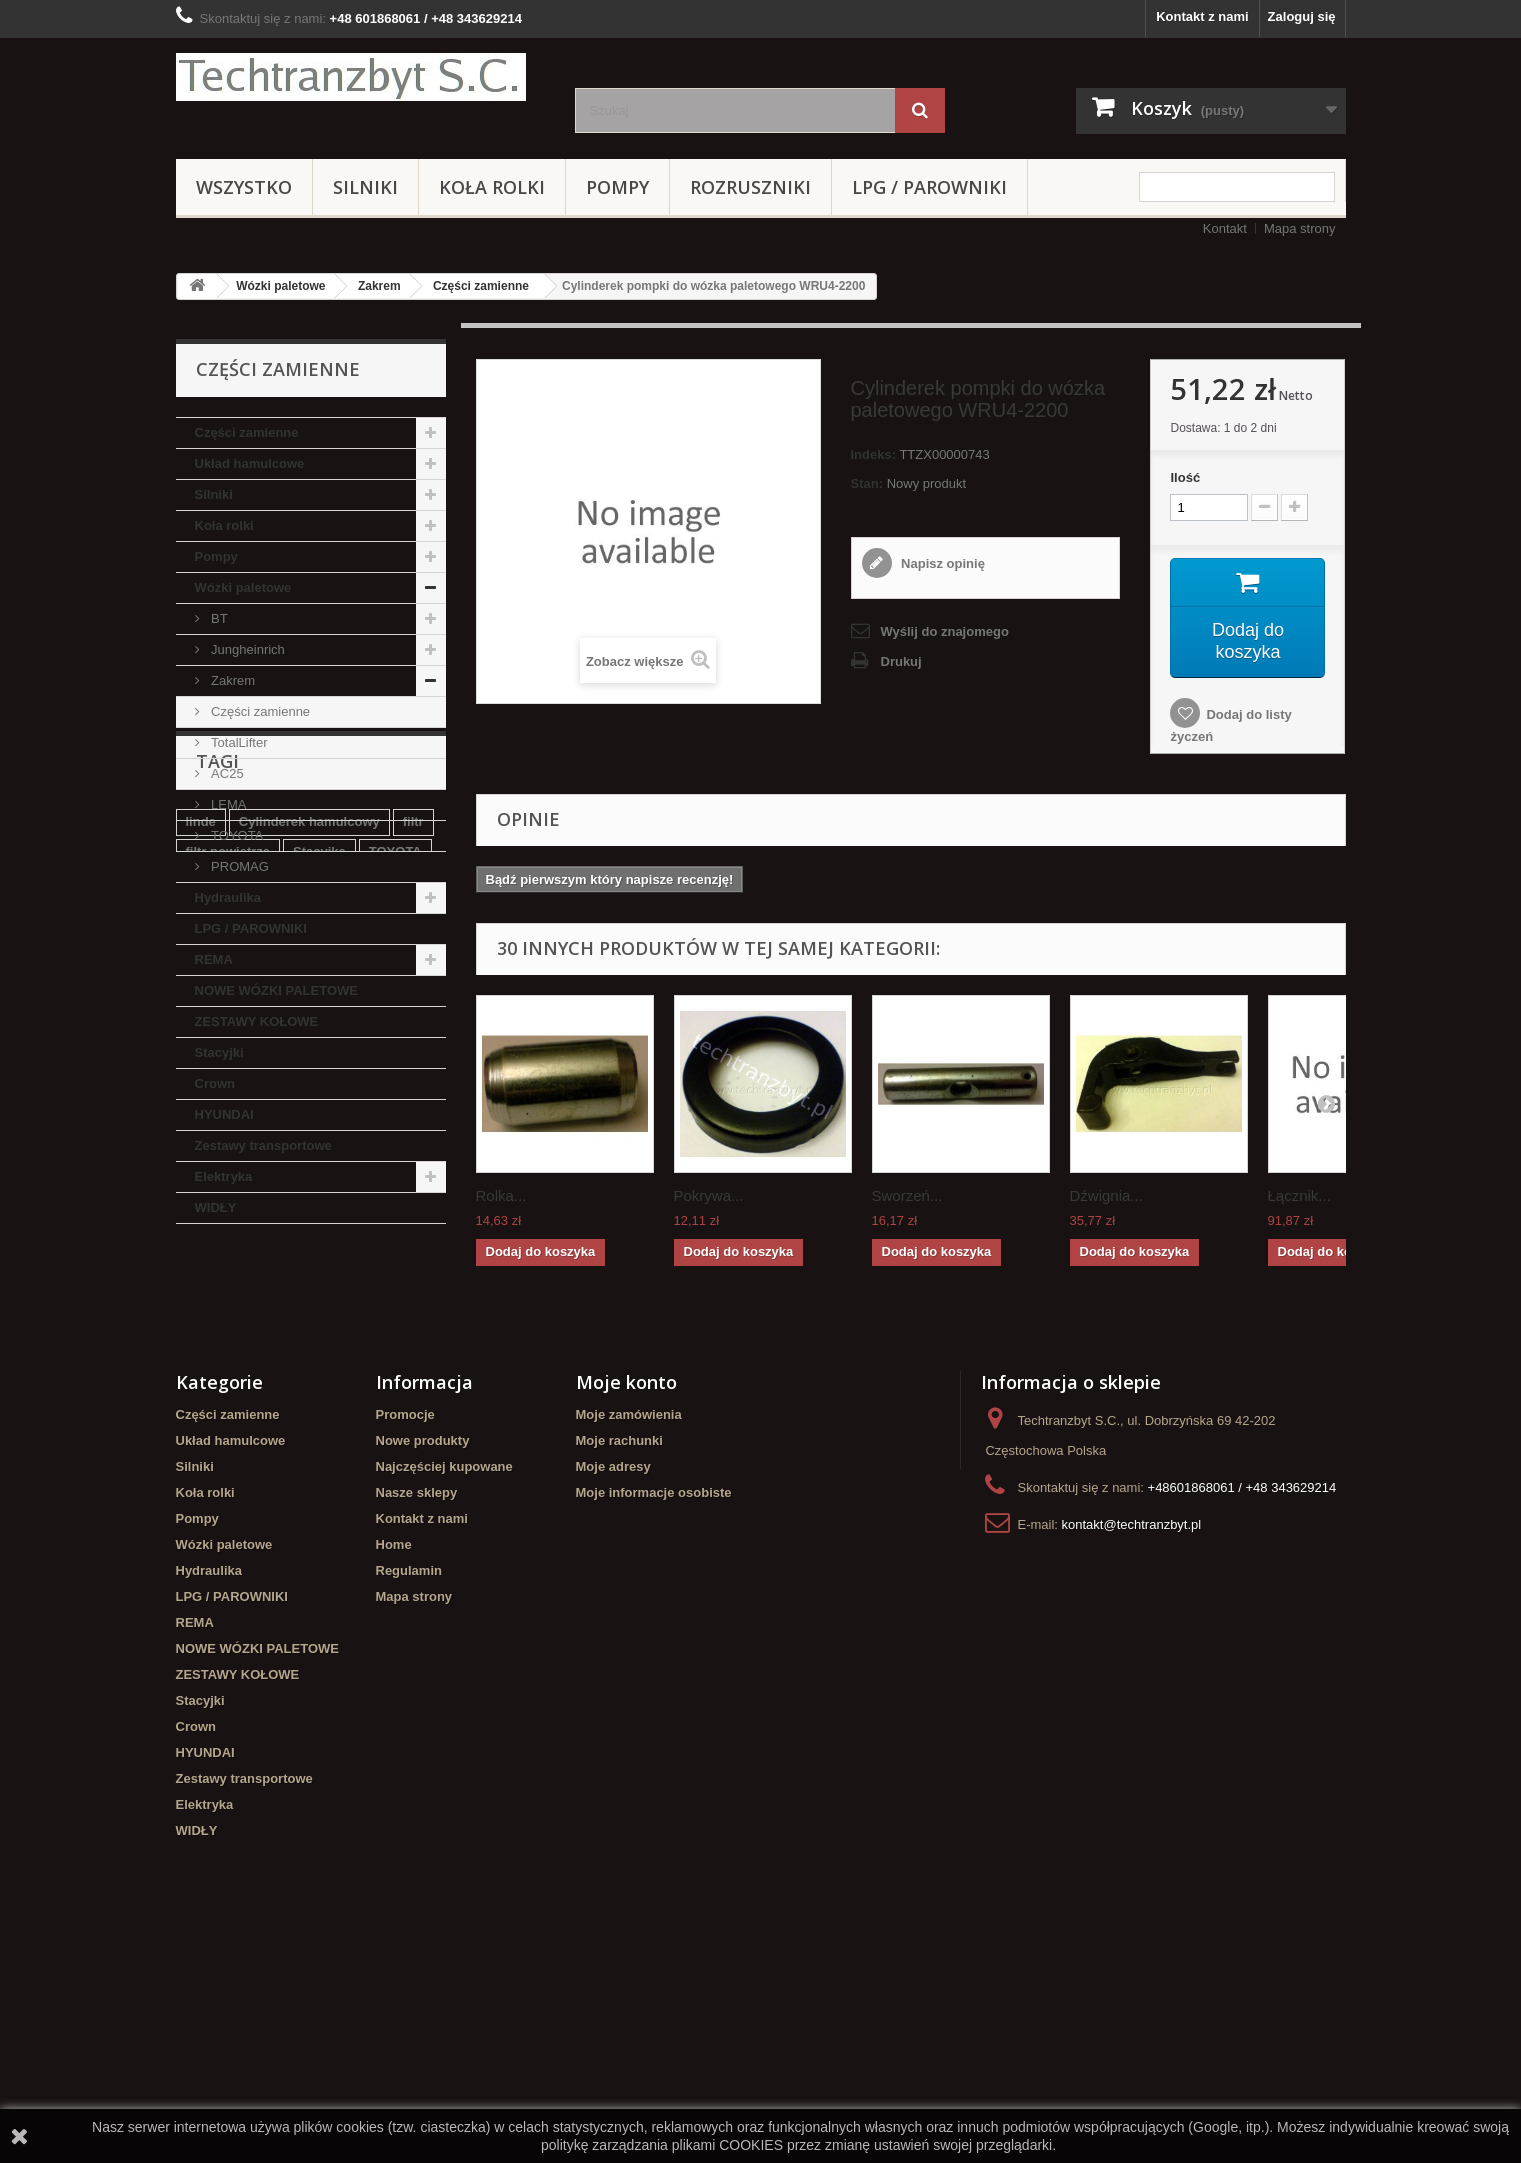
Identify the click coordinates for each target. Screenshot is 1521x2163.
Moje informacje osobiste (654, 1698)
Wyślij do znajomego (945, 631)
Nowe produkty (423, 1646)
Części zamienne (481, 286)
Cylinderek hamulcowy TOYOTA (284, 1434)
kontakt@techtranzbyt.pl (1132, 1730)
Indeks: (874, 454)
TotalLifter (238, 742)
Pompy (617, 187)
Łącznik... (1299, 1195)
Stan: (867, 483)
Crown (215, 1083)
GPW (250, 1404)
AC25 (226, 773)
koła (199, 1404)
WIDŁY (216, 1207)
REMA (214, 959)
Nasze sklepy (417, 1698)
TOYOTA (236, 835)
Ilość (1185, 477)
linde (201, 1344)
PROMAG (238, 866)
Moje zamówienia (629, 1620)
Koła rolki (492, 187)
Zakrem (379, 286)
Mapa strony (1300, 228)
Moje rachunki (619, 1646)
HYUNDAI (224, 1114)
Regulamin (409, 1776)
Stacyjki (219, 1052)
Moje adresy (613, 1672)
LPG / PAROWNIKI (929, 187)
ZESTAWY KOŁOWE (257, 1021)
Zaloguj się (1302, 16)
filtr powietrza (228, 1374)
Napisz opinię (941, 563)
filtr (413, 1344)
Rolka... (501, 1195)
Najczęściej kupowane (444, 1672)
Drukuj (901, 661)
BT (218, 618)
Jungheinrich (246, 649)
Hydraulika (228, 897)
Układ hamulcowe (250, 463)
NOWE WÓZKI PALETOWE (276, 990)
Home (394, 1750)
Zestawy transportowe (263, 1145)
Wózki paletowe (280, 286)
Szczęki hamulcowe (349, 1404)
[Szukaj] (920, 110)
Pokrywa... (709, 1195)
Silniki (365, 187)
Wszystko (244, 187)
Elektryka (224, 1176)
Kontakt (1225, 228)
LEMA (227, 804)
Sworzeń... (907, 1195)
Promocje (405, 1620)
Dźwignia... (1106, 1195)
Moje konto (626, 1588)
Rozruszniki (750, 187)
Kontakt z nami (1202, 16)
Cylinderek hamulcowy (309, 1344)
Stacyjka (319, 1374)
